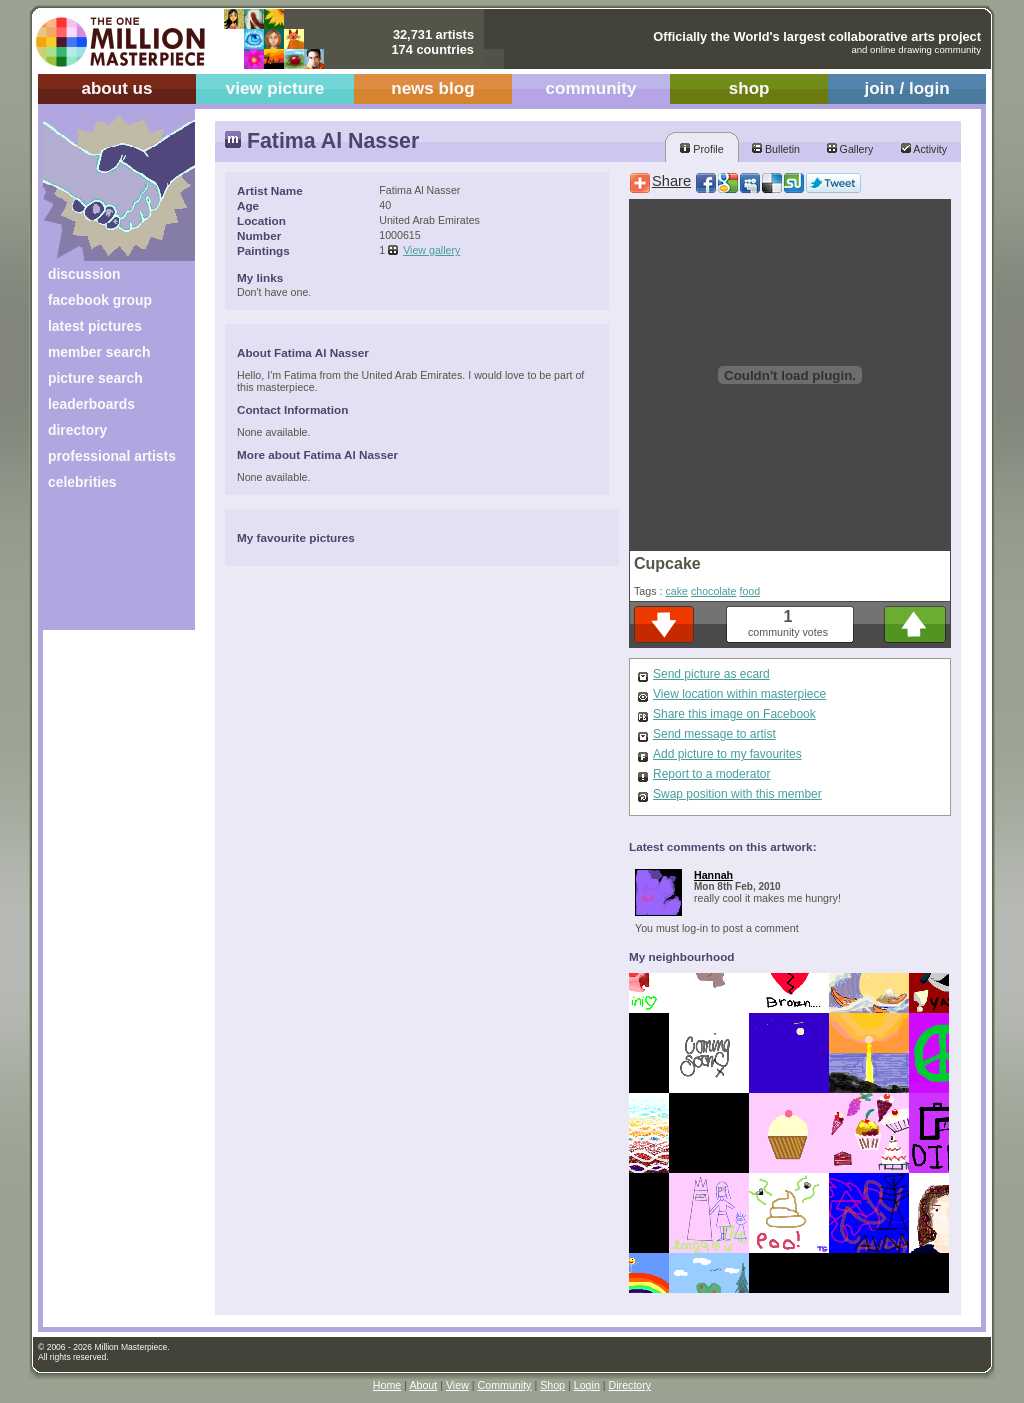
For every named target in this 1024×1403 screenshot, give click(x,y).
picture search (95, 378)
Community (505, 1385)
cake (676, 591)
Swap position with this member (737, 794)
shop (749, 88)
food (749, 591)
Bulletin (776, 149)
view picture (275, 88)
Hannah (713, 875)
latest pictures (95, 326)
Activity (924, 149)
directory (77, 430)
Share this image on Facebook (734, 714)
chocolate (714, 591)
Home (387, 1385)
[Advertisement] (105, 567)
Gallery (850, 149)
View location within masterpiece (739, 694)
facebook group (100, 300)
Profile (701, 149)
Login (587, 1385)
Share (671, 181)
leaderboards (91, 404)
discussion (84, 274)
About (423, 1385)
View (457, 1385)
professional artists (112, 456)
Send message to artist (714, 734)
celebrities (82, 482)
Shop (552, 1385)
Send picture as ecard (711, 674)
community (591, 88)
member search (99, 352)
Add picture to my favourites (727, 754)
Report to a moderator (711, 774)
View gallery (431, 250)
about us (116, 88)
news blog (432, 88)
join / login (906, 88)
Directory (630, 1385)
